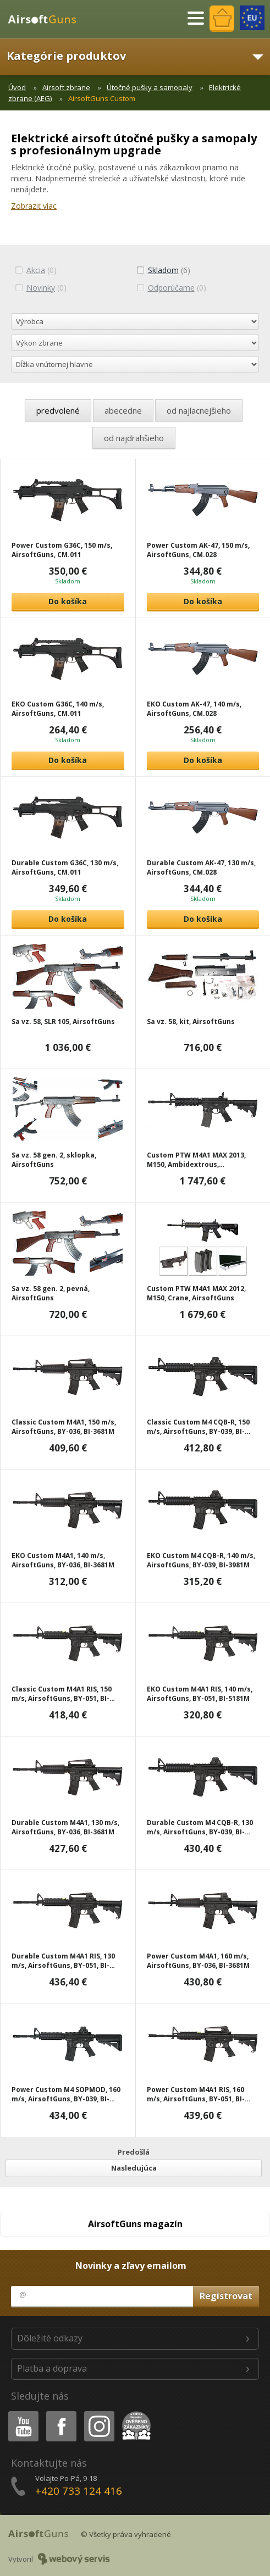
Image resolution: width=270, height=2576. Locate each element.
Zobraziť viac (34, 206)
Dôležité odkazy (49, 2338)
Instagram (98, 2413)
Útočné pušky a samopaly (149, 87)
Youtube (20, 2413)
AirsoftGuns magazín (135, 2224)
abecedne (123, 410)
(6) (163, 270)
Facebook (60, 2413)
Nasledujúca (134, 2168)
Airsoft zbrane (66, 87)
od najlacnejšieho (199, 410)
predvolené (58, 410)
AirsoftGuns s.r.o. (46, 19)
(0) (36, 270)
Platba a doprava (52, 2368)
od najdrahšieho (134, 437)
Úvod (17, 87)
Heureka (134, 2413)
